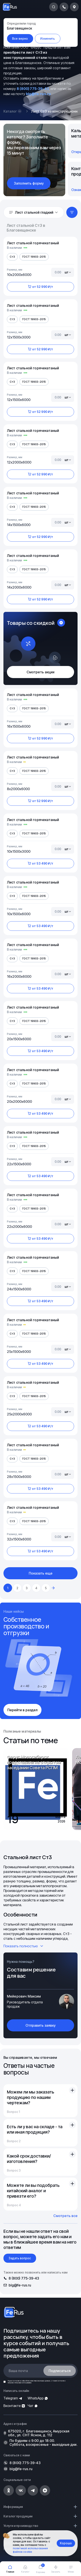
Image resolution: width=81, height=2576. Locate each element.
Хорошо (66, 2543)
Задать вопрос (20, 2258)
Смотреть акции (40, 672)
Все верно (20, 38)
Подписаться (60, 2371)
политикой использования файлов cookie (30, 2550)
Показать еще (40, 1573)
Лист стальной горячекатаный (33, 243)
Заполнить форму (29, 183)
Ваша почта (18, 2371)
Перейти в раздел (22, 1710)
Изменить (47, 38)
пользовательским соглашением (19, 2383)
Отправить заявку (40, 2025)
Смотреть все (65, 2216)
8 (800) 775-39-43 (33, 88)
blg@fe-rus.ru (38, 94)
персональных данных (42, 2381)
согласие (16, 2381)
